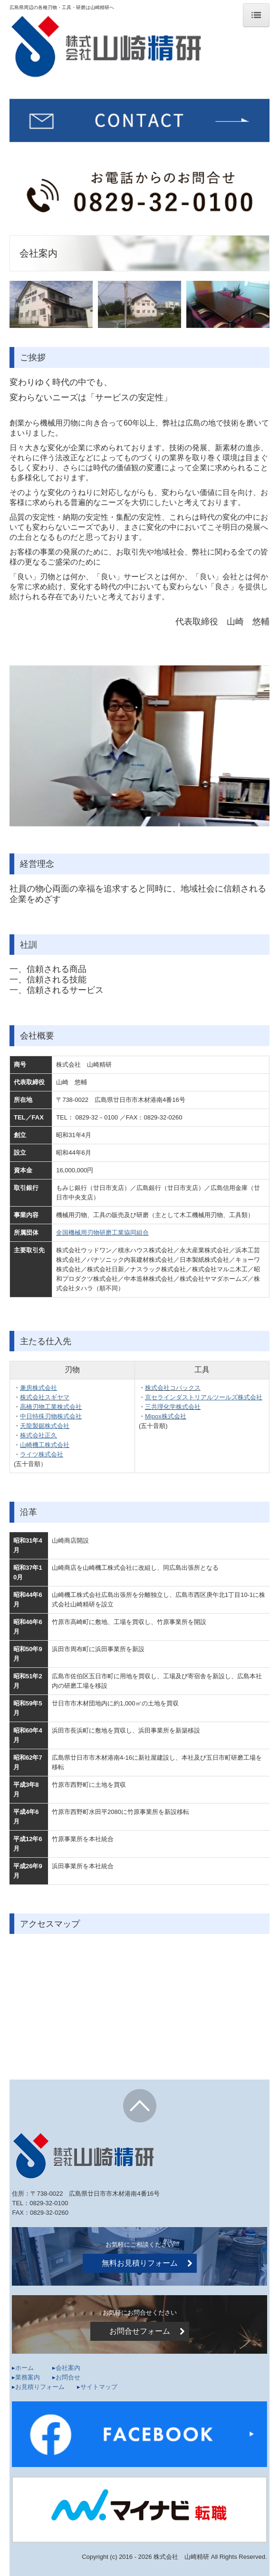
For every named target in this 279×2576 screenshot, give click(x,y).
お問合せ (68, 2377)
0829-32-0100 (48, 2203)
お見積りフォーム (46, 2386)
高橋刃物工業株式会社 (51, 1406)
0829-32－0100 (96, 1117)
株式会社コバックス (173, 1387)
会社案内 (68, 2367)
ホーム (24, 2367)
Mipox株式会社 (165, 1416)
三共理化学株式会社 (173, 1406)
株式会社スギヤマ (44, 1397)
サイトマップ (98, 2386)
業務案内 (27, 2377)
